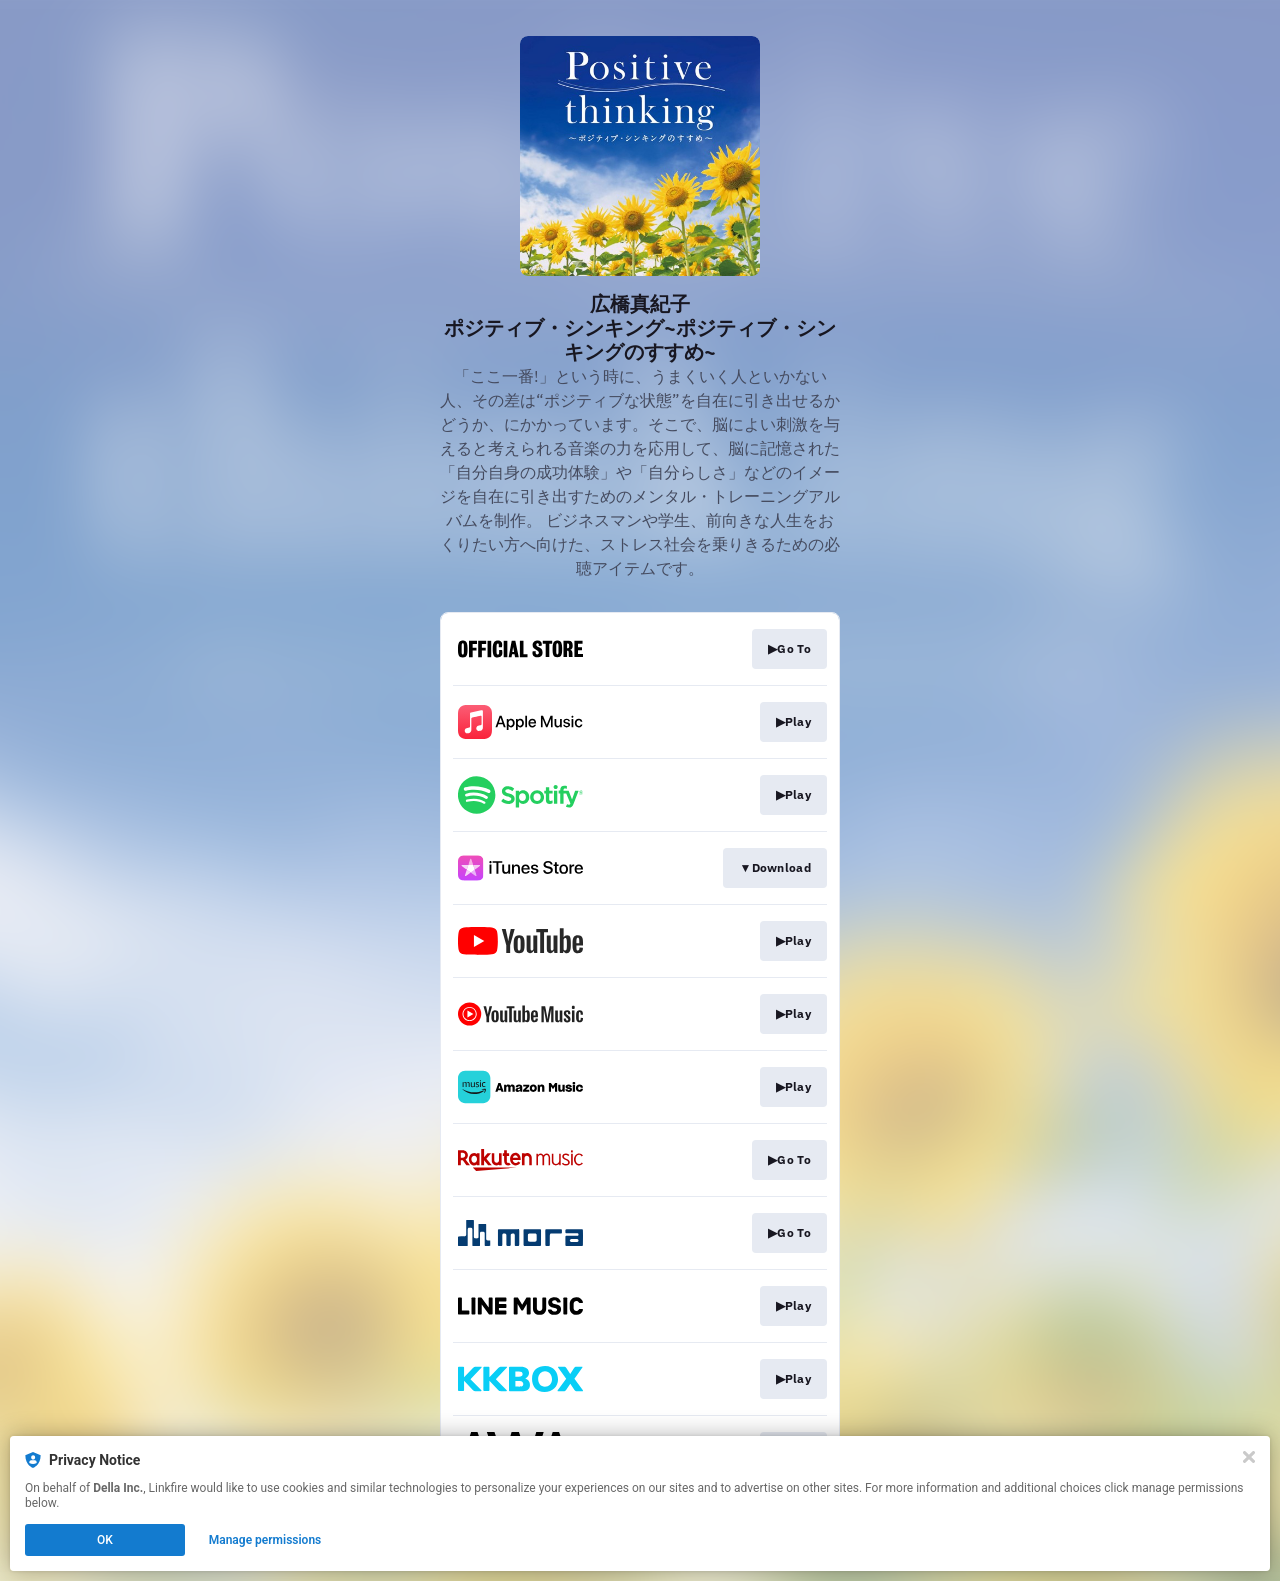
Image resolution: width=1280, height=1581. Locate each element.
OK (105, 1540)
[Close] (1249, 1457)
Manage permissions (265, 1540)
